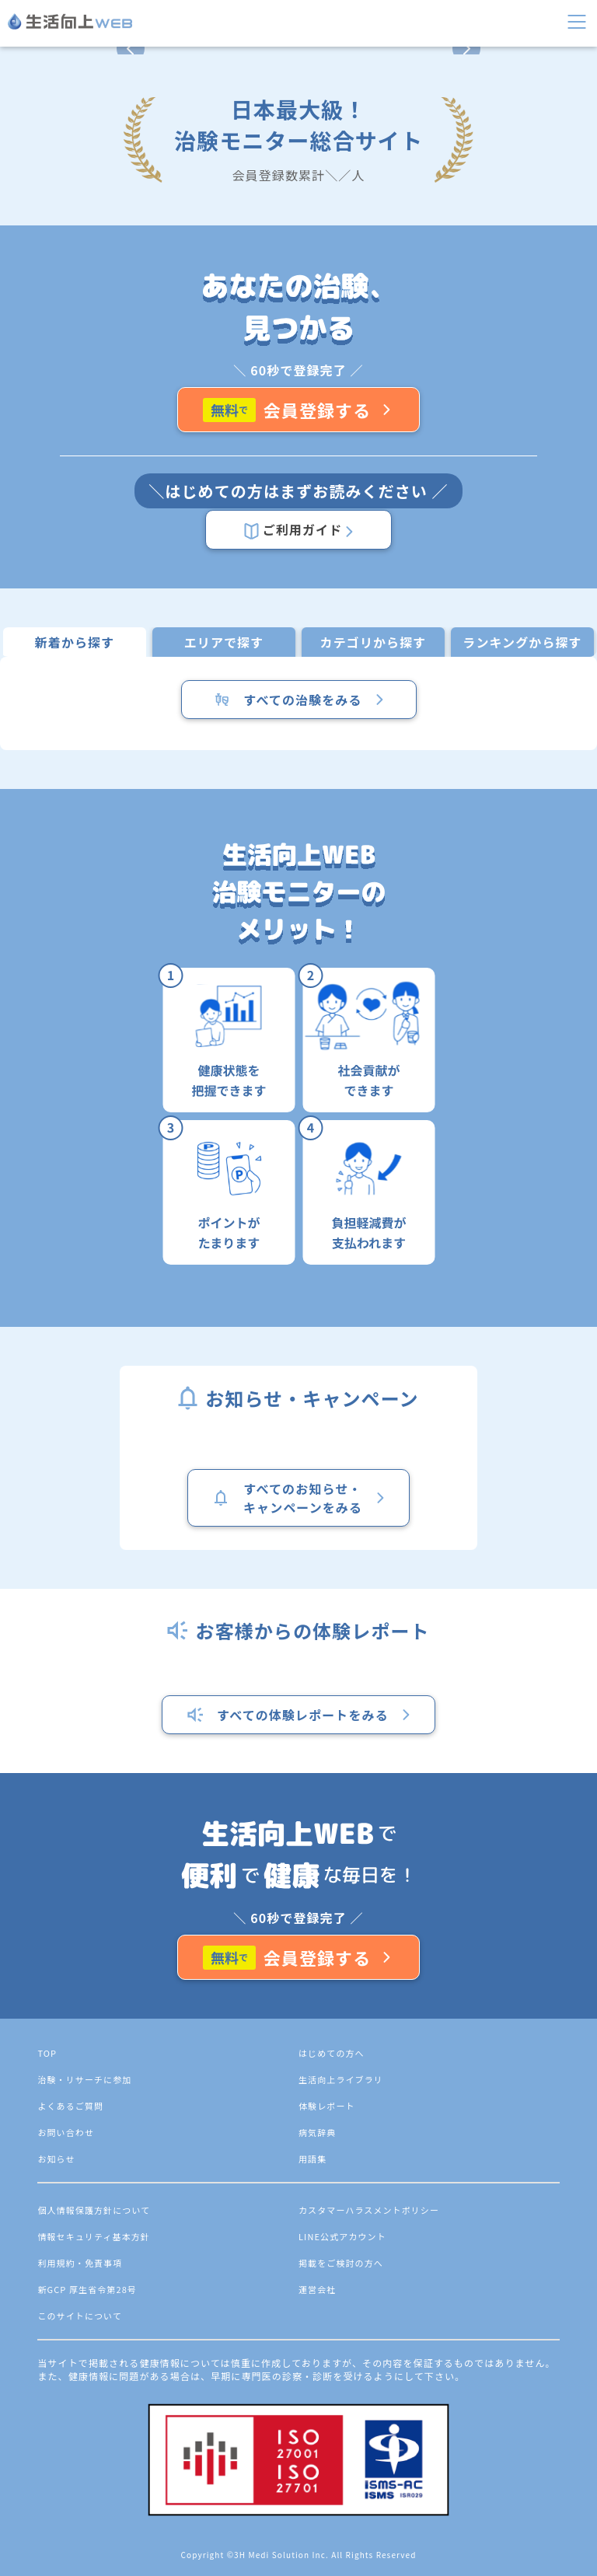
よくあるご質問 (70, 2106)
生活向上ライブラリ (340, 2079)
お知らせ (56, 2158)
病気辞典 (317, 2132)
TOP (47, 2053)
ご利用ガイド (298, 529)
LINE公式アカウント (342, 2236)
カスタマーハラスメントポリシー (368, 2210)
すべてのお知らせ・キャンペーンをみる (298, 1498)
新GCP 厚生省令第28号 (87, 2289)
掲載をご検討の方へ (340, 2263)
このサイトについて (79, 2315)
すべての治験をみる (298, 699)
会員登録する (299, 409)
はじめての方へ (331, 2053)
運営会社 (317, 2289)
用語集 (312, 2158)
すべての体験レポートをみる (298, 1714)
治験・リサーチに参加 (84, 2079)
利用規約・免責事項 (79, 2263)
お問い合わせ (65, 2132)
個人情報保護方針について (93, 2210)
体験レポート (326, 2106)
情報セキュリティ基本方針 (93, 2236)
